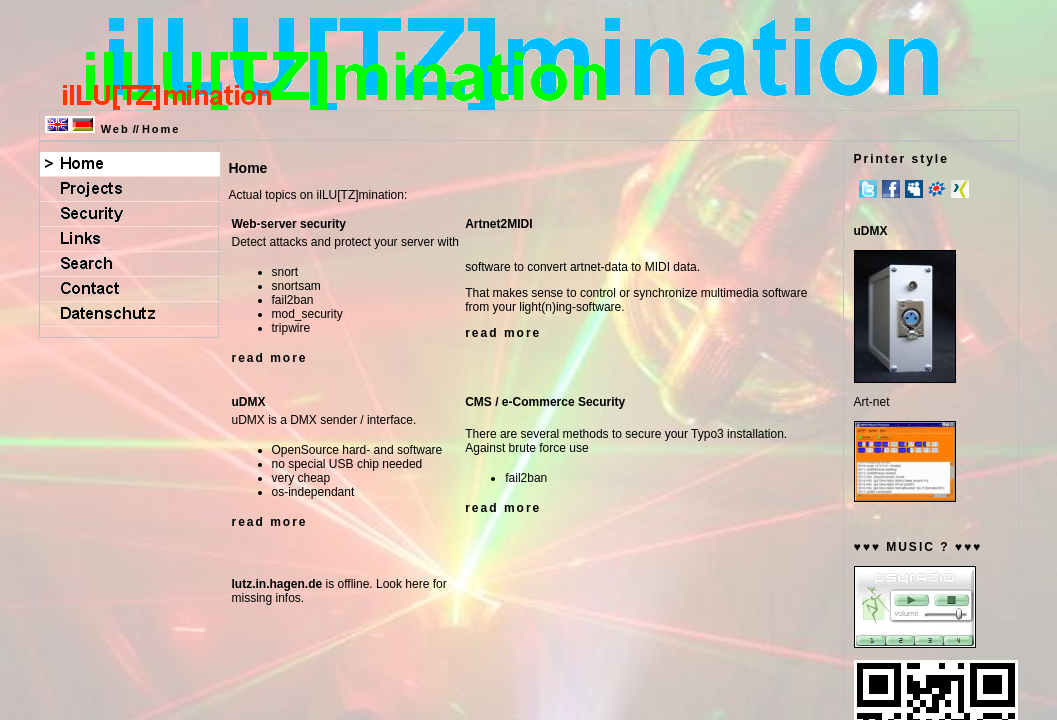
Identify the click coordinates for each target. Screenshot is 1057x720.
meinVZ (937, 189)
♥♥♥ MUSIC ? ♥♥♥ (918, 547)
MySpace (914, 189)
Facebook (891, 189)
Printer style (901, 159)
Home (161, 129)
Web (115, 129)
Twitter (868, 189)
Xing (960, 189)
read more (270, 358)
